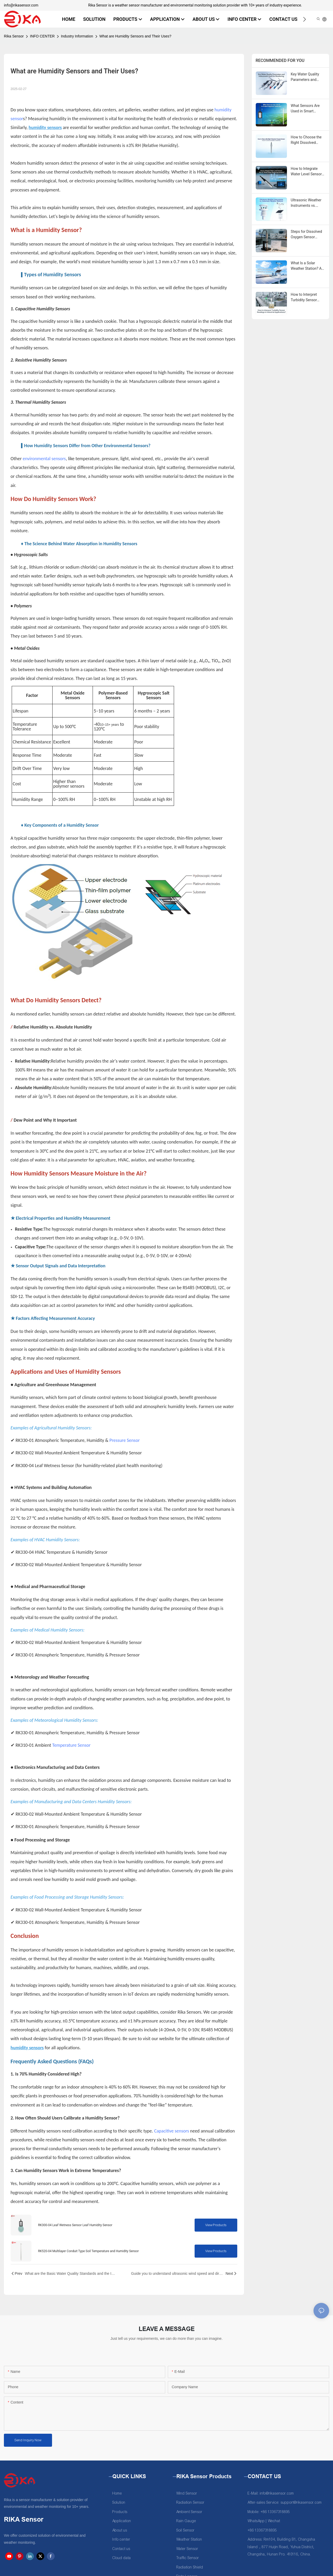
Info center (121, 2539)
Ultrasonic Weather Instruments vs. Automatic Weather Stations (306, 203)
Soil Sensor (185, 2530)
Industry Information (77, 36)
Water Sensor (187, 2549)
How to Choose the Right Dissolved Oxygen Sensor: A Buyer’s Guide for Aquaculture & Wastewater (306, 140)
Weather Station (189, 2539)
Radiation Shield (189, 2567)
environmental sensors (44, 458)
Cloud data (121, 2558)
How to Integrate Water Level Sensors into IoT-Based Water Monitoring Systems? (308, 171)
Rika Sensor (14, 36)
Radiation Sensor (190, 2502)
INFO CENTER (42, 36)
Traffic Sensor (187, 2558)
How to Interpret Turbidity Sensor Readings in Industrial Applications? (304, 297)
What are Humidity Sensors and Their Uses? (135, 36)
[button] (304, 19)
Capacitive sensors (171, 2131)
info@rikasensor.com (21, 5)
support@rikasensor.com (301, 2502)
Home (117, 2493)
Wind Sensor (186, 2493)
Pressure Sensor (125, 1440)
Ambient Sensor (189, 2512)
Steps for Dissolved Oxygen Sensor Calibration (306, 234)
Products (119, 2512)
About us (119, 2530)
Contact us (121, 2549)
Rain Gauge (186, 2521)
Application (121, 2521)
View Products (216, 2225)
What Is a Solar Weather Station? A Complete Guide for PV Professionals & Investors (306, 266)
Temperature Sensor (71, 1745)
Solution (118, 2502)
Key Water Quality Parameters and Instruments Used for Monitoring (308, 77)
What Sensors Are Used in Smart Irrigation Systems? (306, 109)
